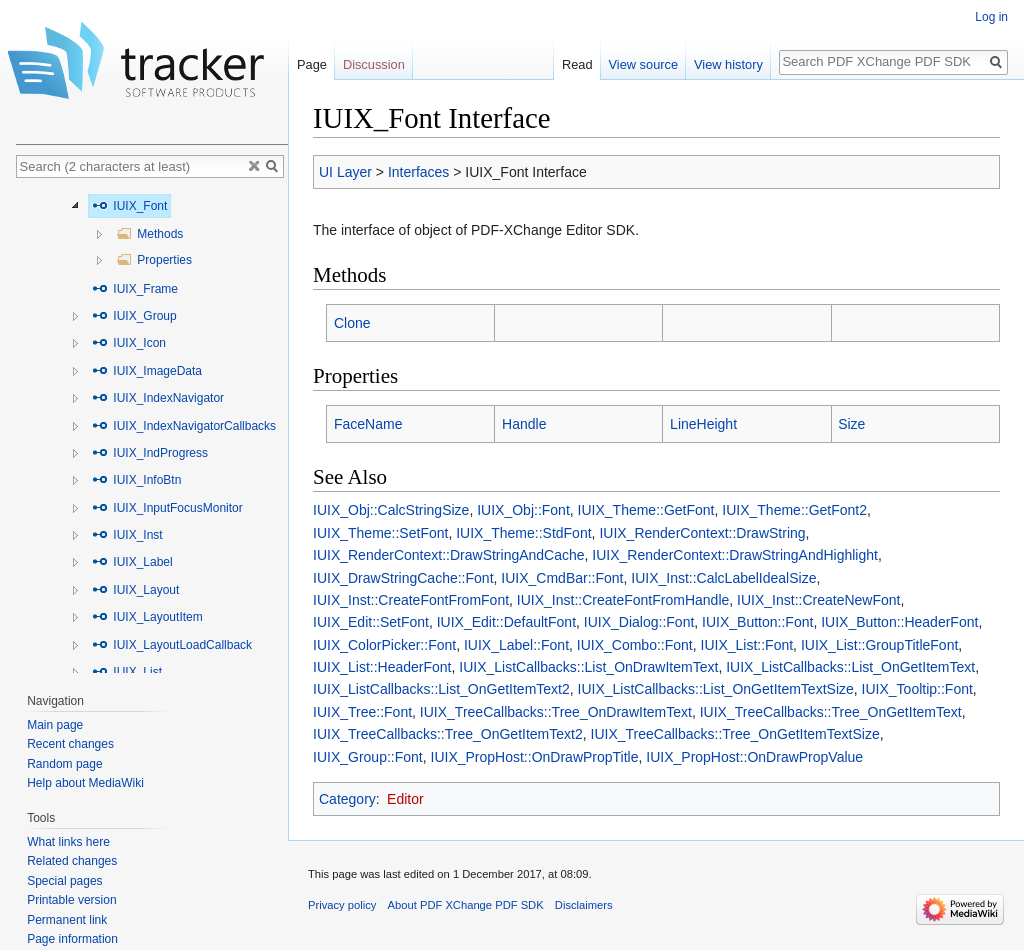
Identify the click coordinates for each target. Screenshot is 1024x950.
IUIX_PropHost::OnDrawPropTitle (535, 757)
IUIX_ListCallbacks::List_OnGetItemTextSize (716, 689)
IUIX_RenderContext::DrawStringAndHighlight (735, 555)
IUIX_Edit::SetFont (371, 622)
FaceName (368, 424)
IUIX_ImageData (147, 371)
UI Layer (345, 172)
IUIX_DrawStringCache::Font (403, 578)
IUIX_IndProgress (150, 453)
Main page (55, 725)
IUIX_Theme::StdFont (523, 533)
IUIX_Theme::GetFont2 (794, 510)
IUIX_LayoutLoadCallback (172, 645)
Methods (149, 234)
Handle (524, 424)
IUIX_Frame (135, 289)
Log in (991, 17)
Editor (405, 799)
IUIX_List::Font (747, 645)
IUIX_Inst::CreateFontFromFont (411, 600)
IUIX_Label (132, 562)
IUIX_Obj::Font (523, 510)
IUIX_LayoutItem (147, 617)
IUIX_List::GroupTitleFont (879, 645)
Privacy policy (342, 905)
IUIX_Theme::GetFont (646, 510)
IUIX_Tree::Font (362, 712)
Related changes (72, 861)
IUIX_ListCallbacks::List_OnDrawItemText (588, 667)
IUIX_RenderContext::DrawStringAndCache (449, 555)
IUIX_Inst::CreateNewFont (818, 600)
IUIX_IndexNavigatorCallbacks (184, 426)
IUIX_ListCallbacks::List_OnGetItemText (850, 667)
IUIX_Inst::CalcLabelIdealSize (723, 578)
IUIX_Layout (135, 590)
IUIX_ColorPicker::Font (384, 645)
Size (851, 424)
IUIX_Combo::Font (635, 645)
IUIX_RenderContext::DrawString (702, 533)
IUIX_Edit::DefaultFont (506, 622)
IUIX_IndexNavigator (158, 398)
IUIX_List (127, 672)
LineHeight (703, 424)
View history (728, 64)
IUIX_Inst (127, 535)
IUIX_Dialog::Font (639, 622)
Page (312, 64)
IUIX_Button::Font (757, 622)
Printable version (71, 900)
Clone (352, 323)
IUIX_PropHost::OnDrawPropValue (754, 757)
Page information (72, 939)
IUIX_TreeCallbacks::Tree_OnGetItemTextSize (735, 734)
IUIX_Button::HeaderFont (899, 622)
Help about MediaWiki (85, 783)
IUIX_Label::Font (516, 645)
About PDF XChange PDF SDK (466, 905)
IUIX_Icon (129, 343)
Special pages (64, 881)
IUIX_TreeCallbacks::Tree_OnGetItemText (831, 712)
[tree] (152, 430)
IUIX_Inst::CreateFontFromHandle (623, 600)
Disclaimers (584, 905)
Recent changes (70, 744)
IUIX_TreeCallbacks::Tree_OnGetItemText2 (448, 734)
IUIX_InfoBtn (136, 480)
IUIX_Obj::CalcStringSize (391, 510)
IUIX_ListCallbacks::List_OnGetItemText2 (441, 689)
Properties (154, 260)
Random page (64, 764)
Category (347, 799)
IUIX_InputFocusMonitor (167, 508)
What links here (68, 842)
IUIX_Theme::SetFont (380, 533)
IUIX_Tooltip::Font (917, 689)
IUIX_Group (134, 316)
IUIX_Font (129, 206)
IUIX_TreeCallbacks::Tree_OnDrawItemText (556, 712)
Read (577, 64)
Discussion (374, 64)
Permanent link (67, 920)
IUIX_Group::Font (368, 757)
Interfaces (418, 172)
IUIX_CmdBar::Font (562, 578)
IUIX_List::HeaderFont (382, 667)
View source (643, 64)
